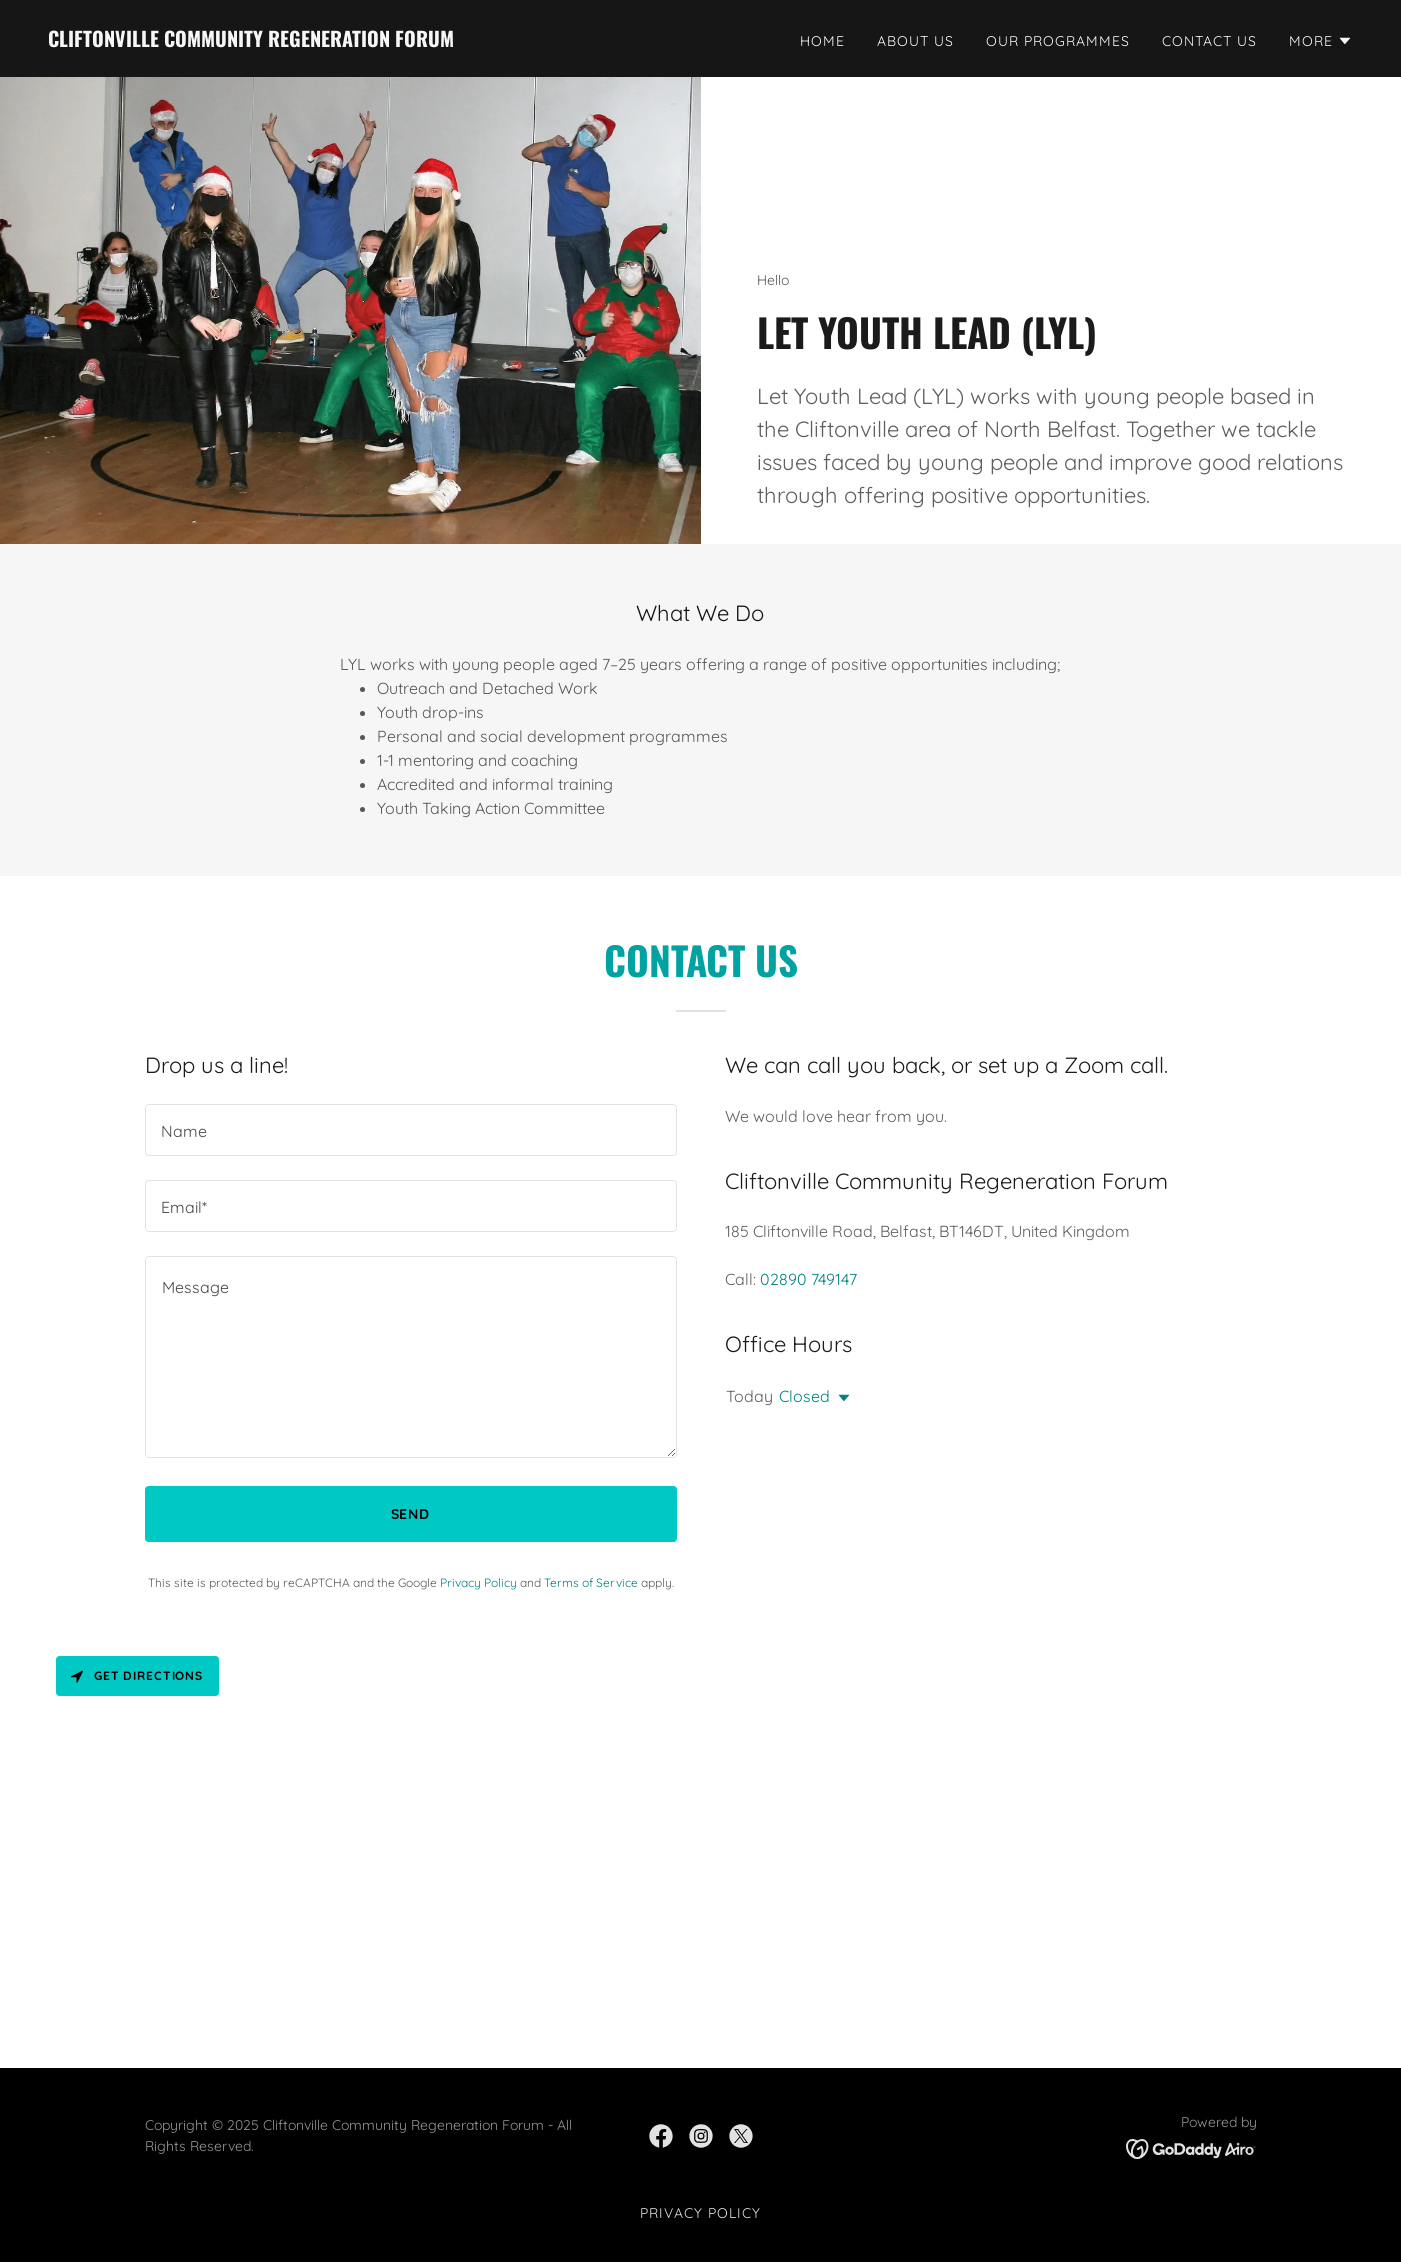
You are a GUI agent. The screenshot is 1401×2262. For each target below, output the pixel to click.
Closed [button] (804, 1396)
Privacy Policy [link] (478, 1582)
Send (411, 1514)
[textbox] (411, 1130)
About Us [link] (915, 41)
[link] (251, 41)
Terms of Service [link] (591, 1582)
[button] (1321, 41)
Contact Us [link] (1209, 41)
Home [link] (822, 41)
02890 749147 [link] (808, 1279)
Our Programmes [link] (1058, 41)
